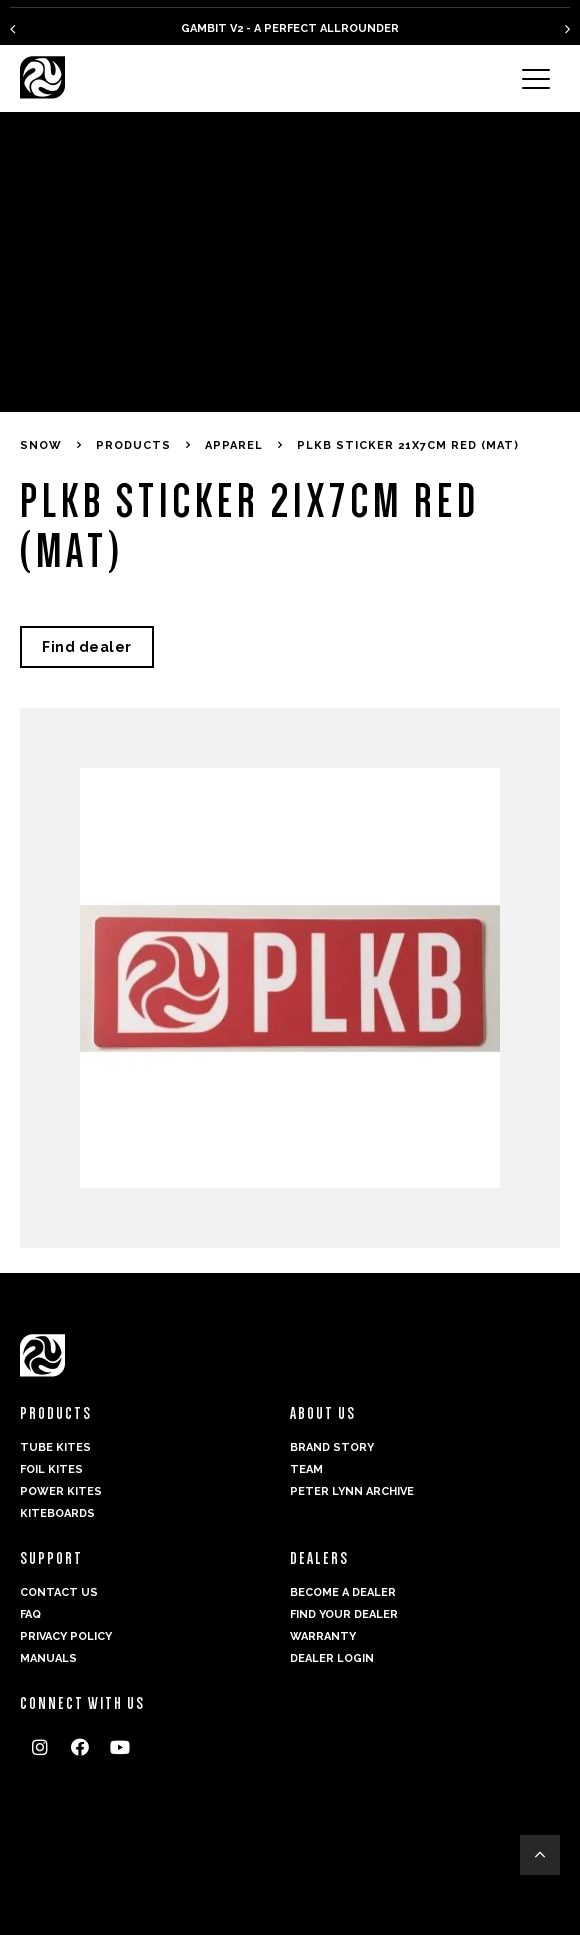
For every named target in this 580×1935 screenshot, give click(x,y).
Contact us (59, 1592)
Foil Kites (51, 1469)
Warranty (323, 1636)
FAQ (30, 1614)
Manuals (48, 1658)
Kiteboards (57, 1513)
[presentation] (12, 28)
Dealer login (332, 1658)
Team (306, 1469)
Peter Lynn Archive (352, 1491)
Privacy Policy (66, 1636)
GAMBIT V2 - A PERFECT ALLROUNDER (290, 28)
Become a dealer (343, 1592)
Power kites (61, 1491)
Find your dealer (344, 1614)
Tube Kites (55, 1447)
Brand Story (332, 1447)
